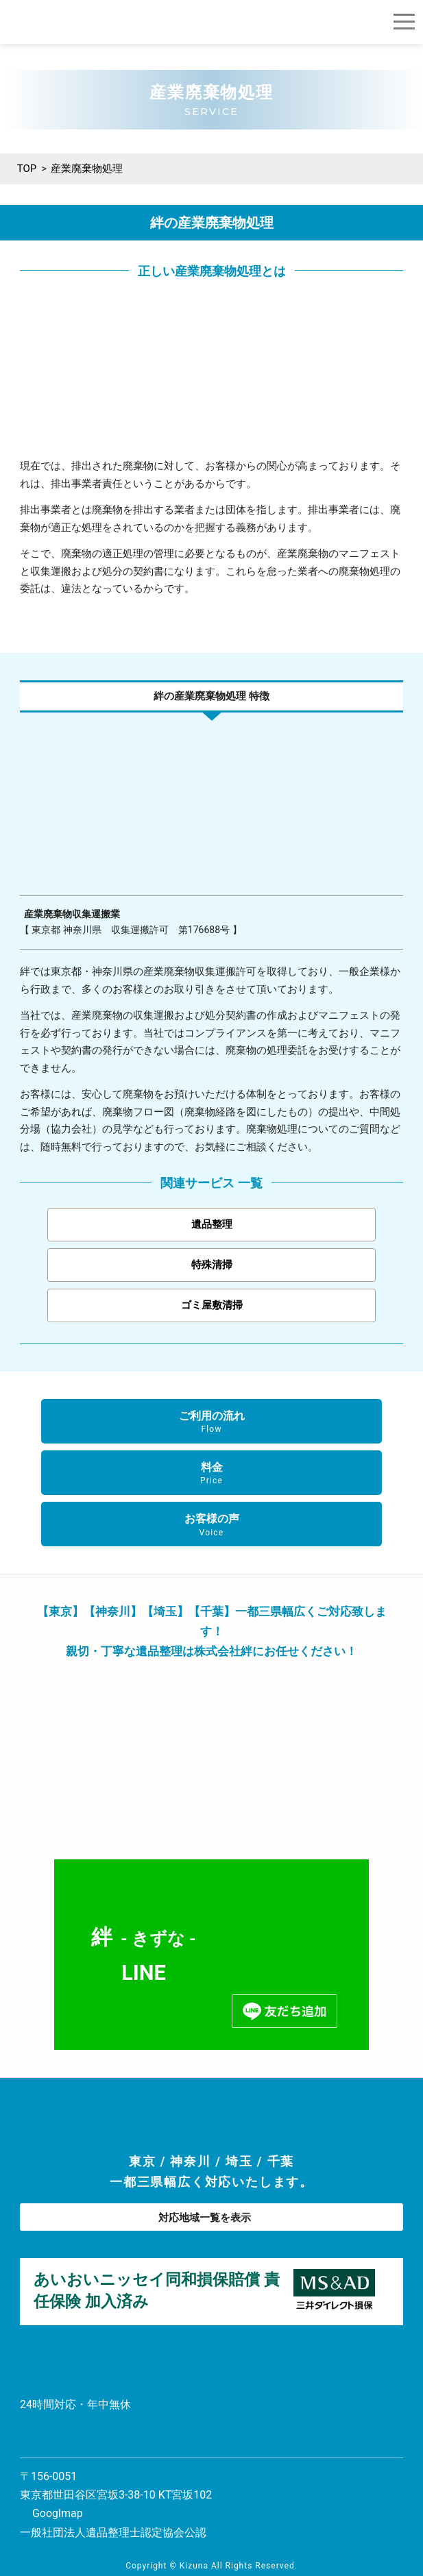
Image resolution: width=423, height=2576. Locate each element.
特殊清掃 (211, 1265)
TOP (27, 168)
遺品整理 (211, 1224)
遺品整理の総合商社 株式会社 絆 (51, 22)
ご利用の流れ (211, 1422)
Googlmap (57, 2513)
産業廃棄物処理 (87, 168)
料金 (211, 1474)
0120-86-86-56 (346, 22)
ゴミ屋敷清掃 (212, 1305)
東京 (142, 2161)
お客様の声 (211, 1525)
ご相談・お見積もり (375, 22)
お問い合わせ (60, 2438)
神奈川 (190, 2161)
